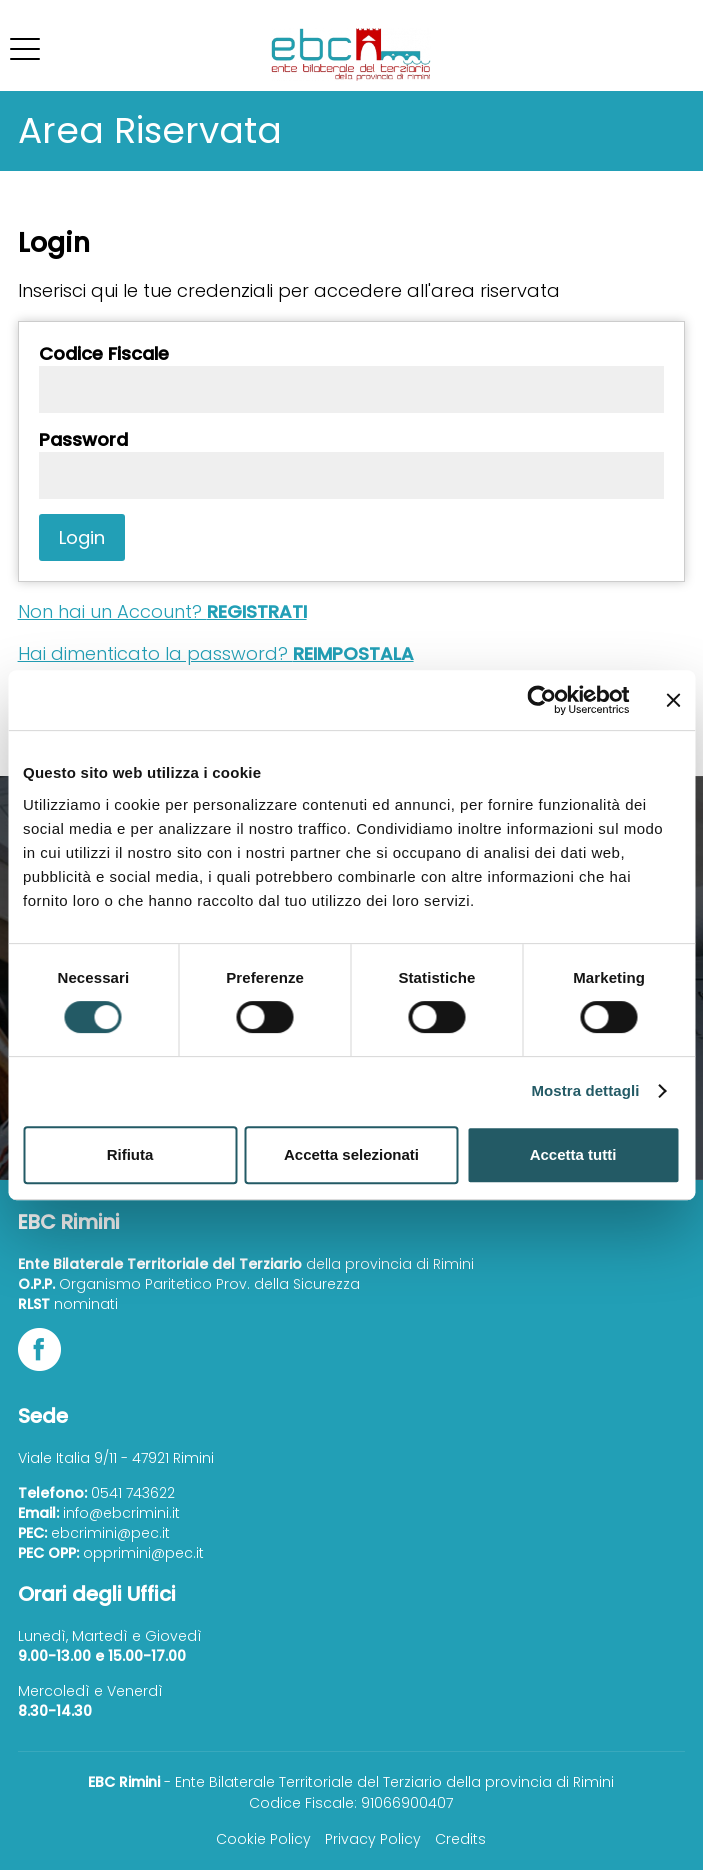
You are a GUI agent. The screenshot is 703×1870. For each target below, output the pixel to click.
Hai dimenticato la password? (216, 653)
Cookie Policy (263, 1839)
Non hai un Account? (162, 611)
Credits (460, 1839)
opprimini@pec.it (143, 1553)
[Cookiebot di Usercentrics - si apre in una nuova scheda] (541, 700)
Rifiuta (130, 1154)
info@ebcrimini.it (121, 1513)
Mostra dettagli (585, 1090)
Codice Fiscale (104, 354)
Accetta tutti (573, 1154)
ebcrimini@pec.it (110, 1533)
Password (83, 440)
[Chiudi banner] (673, 700)
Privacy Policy (373, 1839)
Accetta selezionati (351, 1154)
